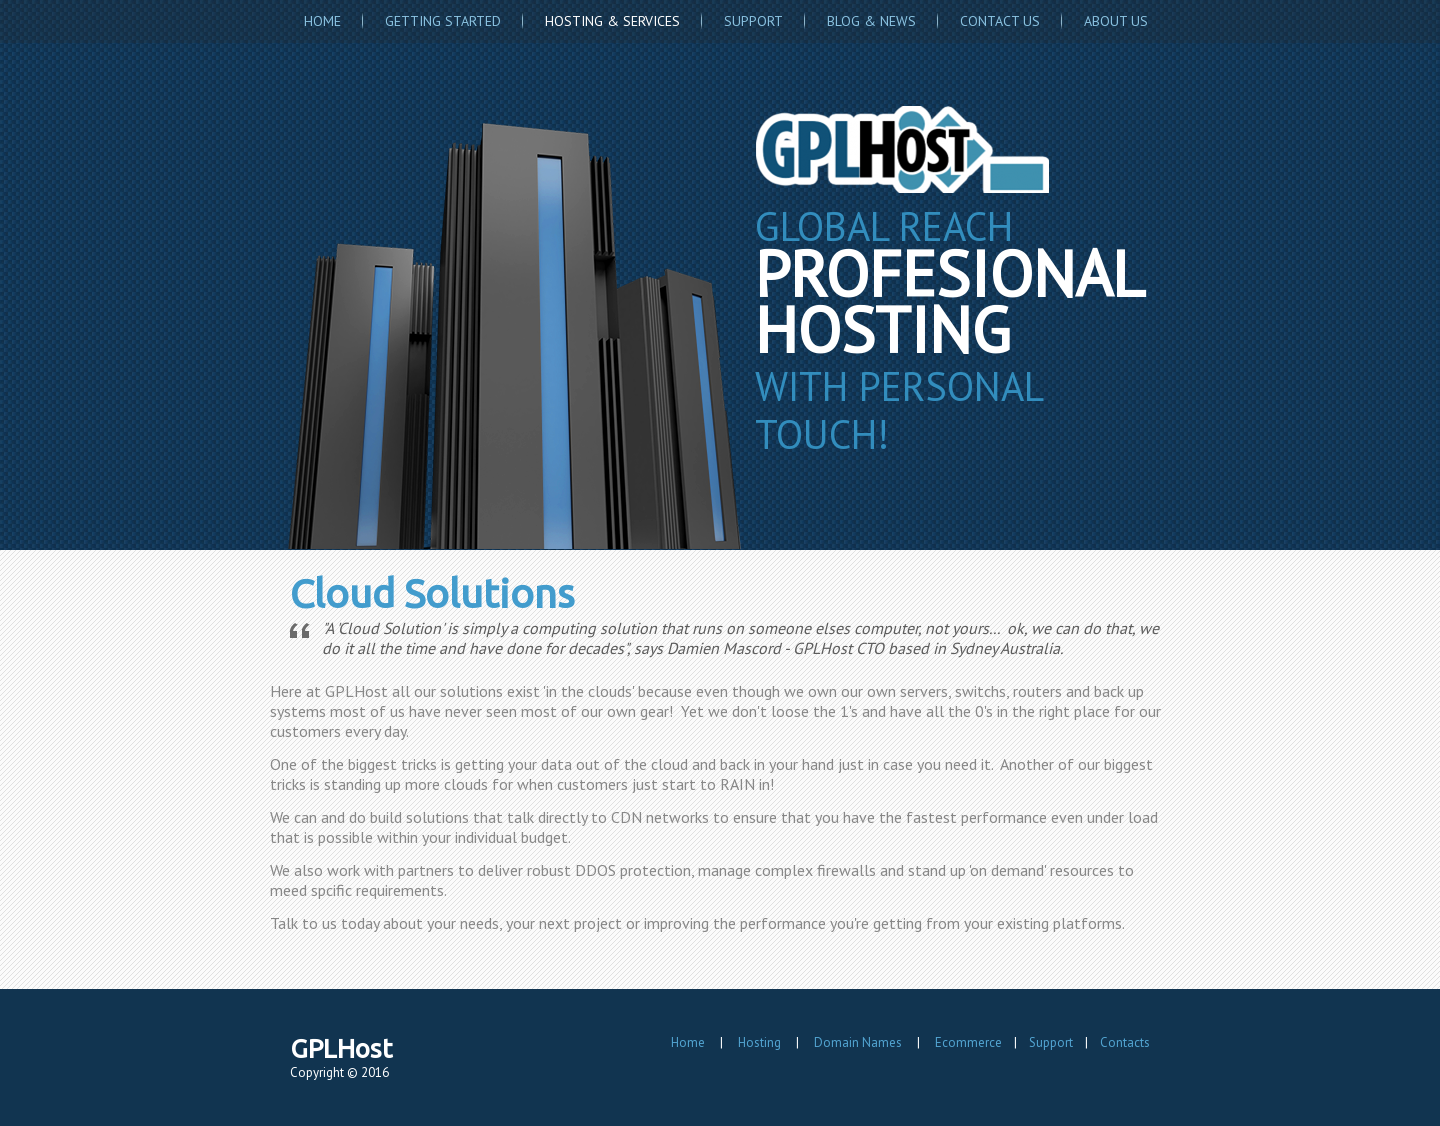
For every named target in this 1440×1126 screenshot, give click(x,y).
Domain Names (858, 1042)
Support (753, 21)
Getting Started (443, 21)
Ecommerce (968, 1042)
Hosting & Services (612, 21)
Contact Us (1000, 21)
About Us (1116, 21)
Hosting (759, 1042)
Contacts (1125, 1042)
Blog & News (871, 21)
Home (322, 21)
